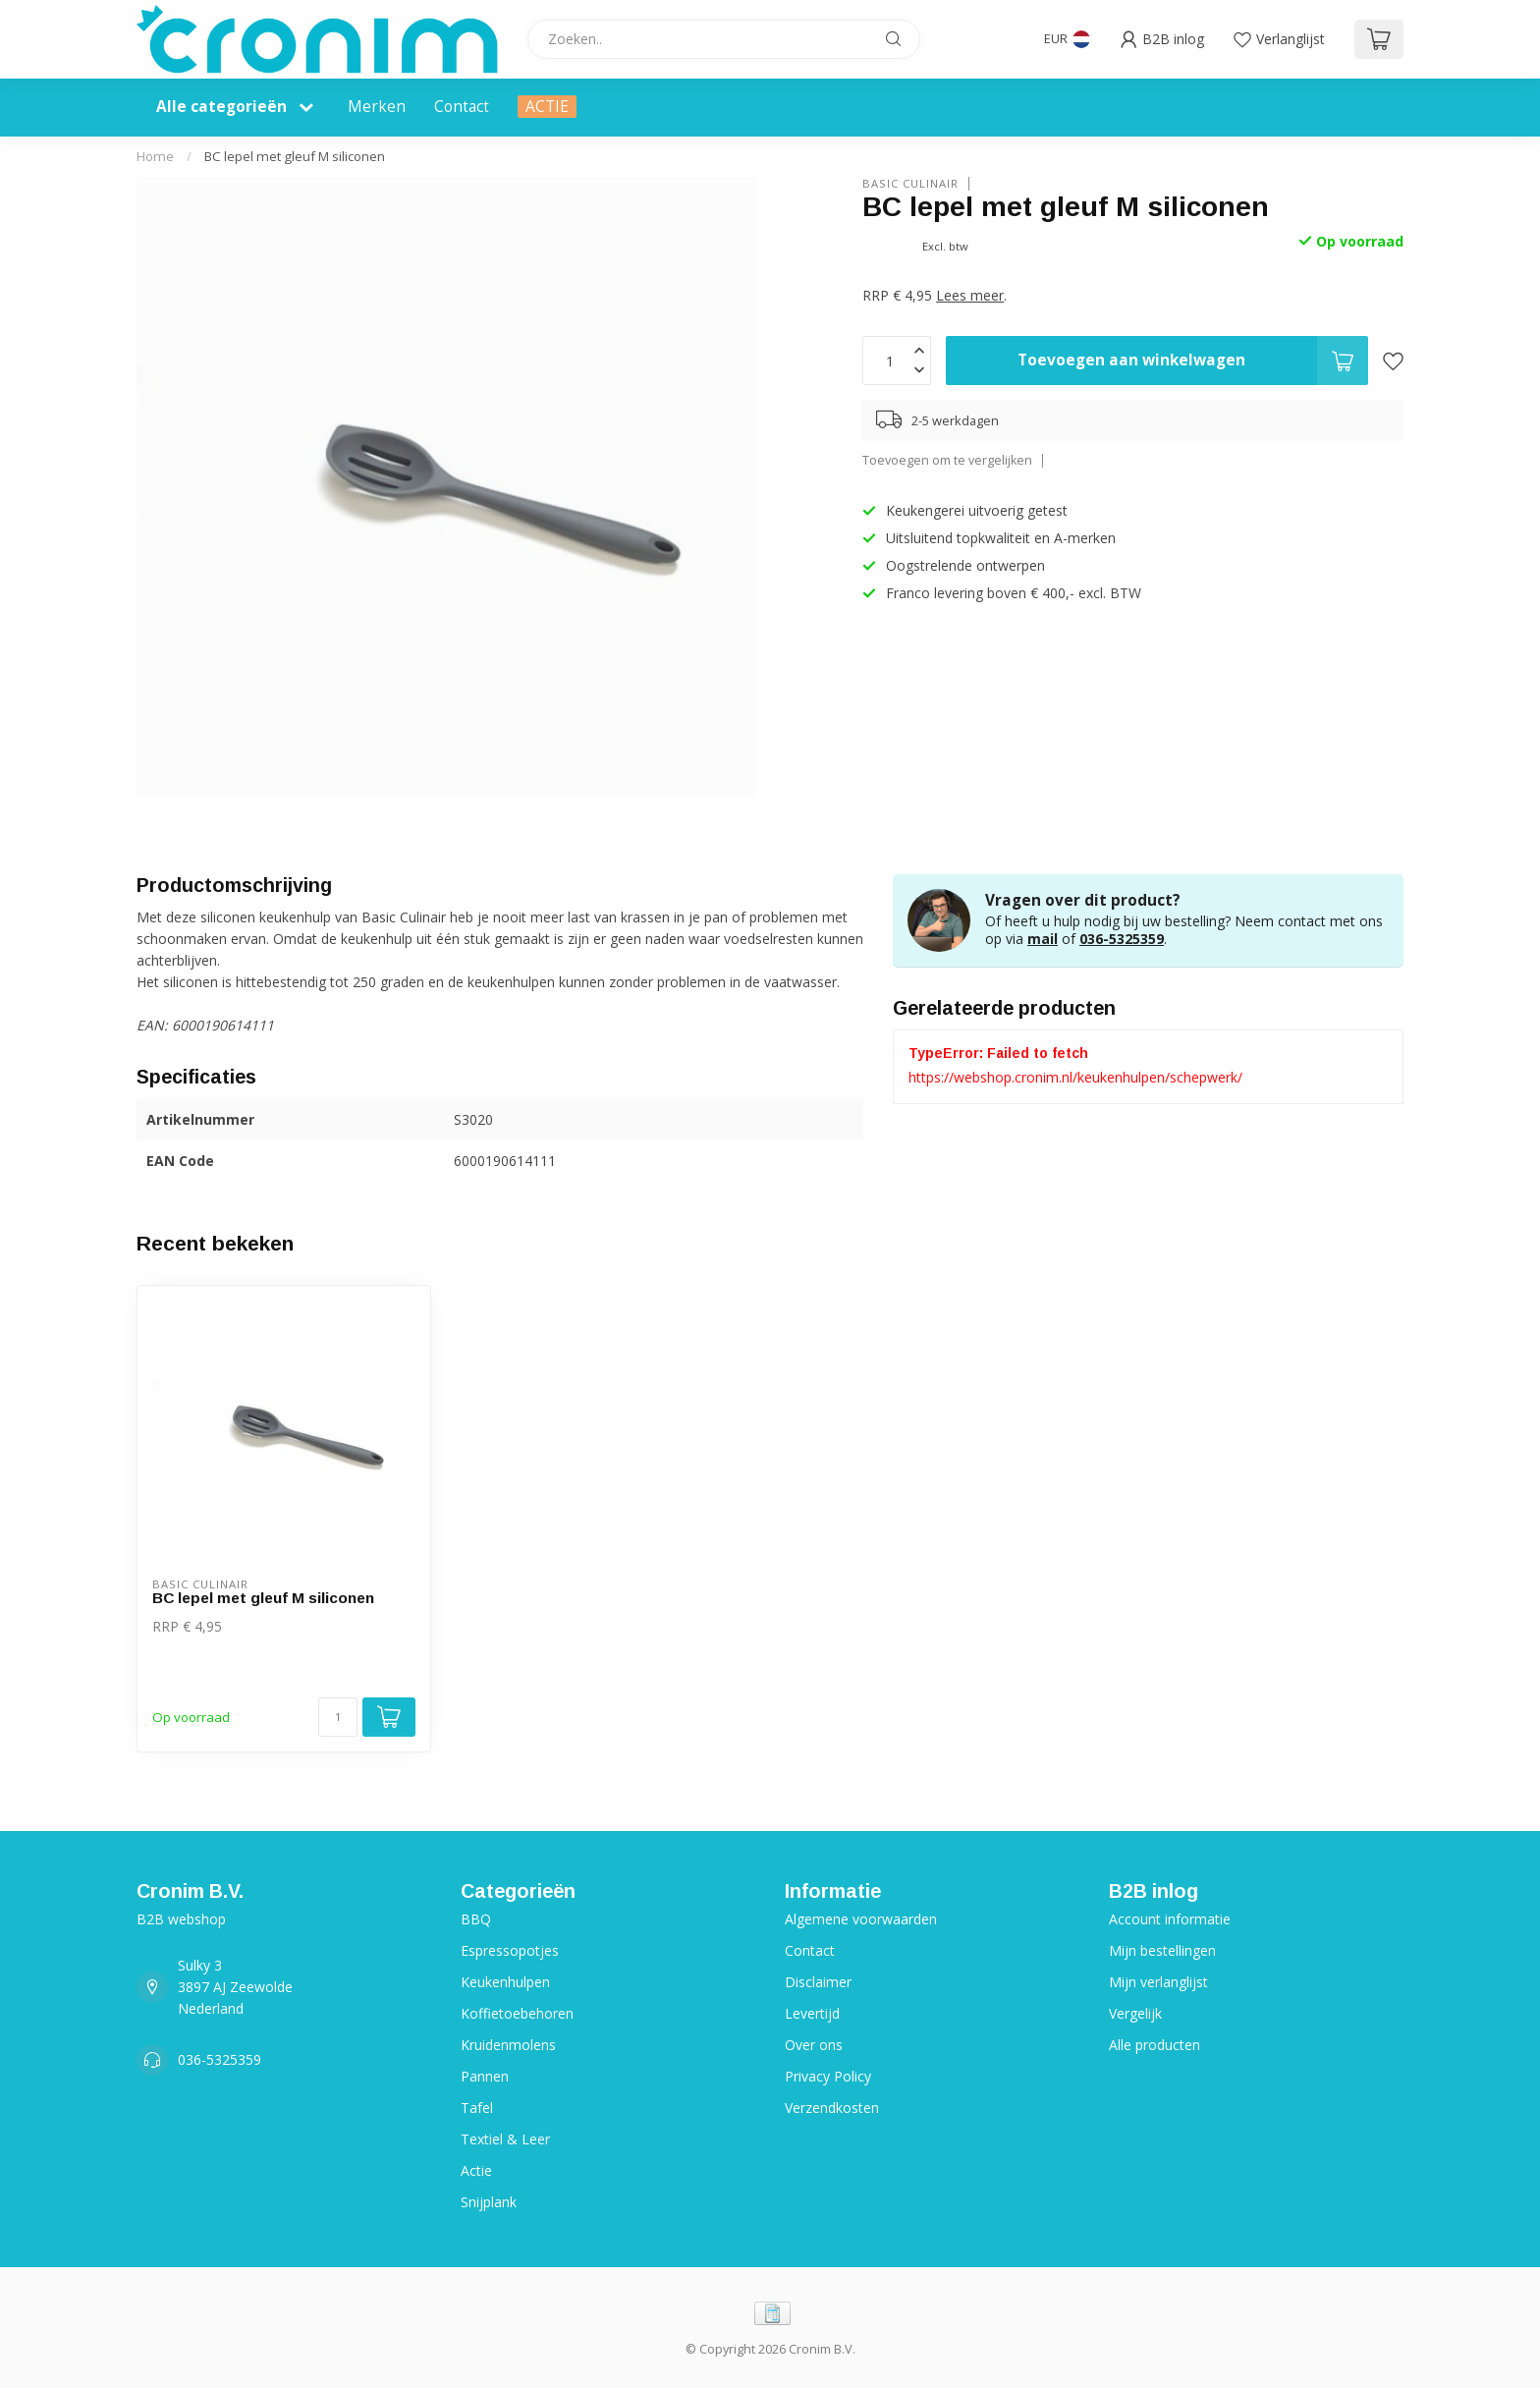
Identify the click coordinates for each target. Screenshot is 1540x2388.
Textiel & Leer (505, 2139)
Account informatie (1170, 1919)
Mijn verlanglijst (1158, 1981)
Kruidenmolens (508, 2044)
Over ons (814, 2044)
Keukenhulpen (505, 1981)
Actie (476, 2170)
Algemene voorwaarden (861, 1919)
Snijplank (489, 2202)
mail (1042, 938)
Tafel (477, 2107)
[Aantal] (338, 1717)
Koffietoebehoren (517, 2013)
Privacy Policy (828, 2076)
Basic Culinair (910, 183)
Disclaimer (818, 1981)
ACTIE (547, 106)
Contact (461, 106)
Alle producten (1154, 2044)
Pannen (485, 2076)
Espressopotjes (510, 1950)
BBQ (476, 1919)
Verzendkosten (832, 2107)
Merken (377, 106)
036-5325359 (1121, 938)
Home (155, 156)
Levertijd (812, 2013)
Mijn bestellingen (1162, 1950)
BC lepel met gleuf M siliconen (294, 156)
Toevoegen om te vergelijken (947, 460)
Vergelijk (1135, 2013)
